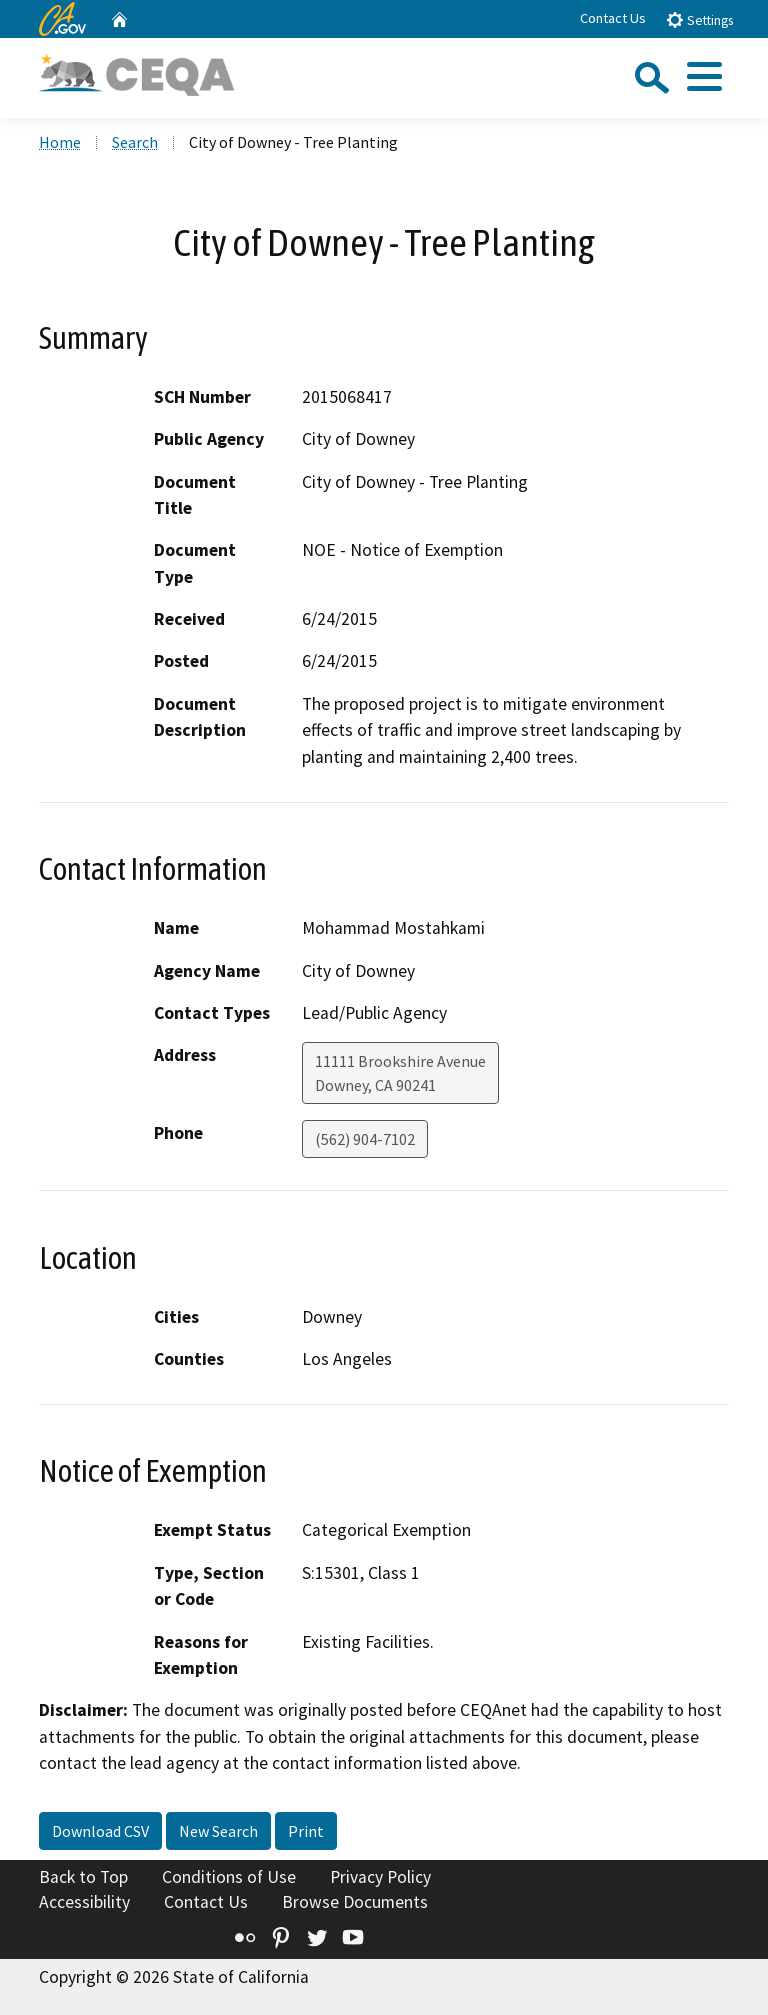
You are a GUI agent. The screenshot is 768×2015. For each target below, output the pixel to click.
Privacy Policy (380, 1877)
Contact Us (613, 18)
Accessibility (84, 1902)
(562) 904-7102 (365, 1139)
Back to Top (83, 1877)
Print (306, 1831)
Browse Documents (355, 1902)
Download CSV (100, 1831)
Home (60, 142)
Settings (699, 19)
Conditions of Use (229, 1877)
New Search (218, 1831)
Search (135, 142)
